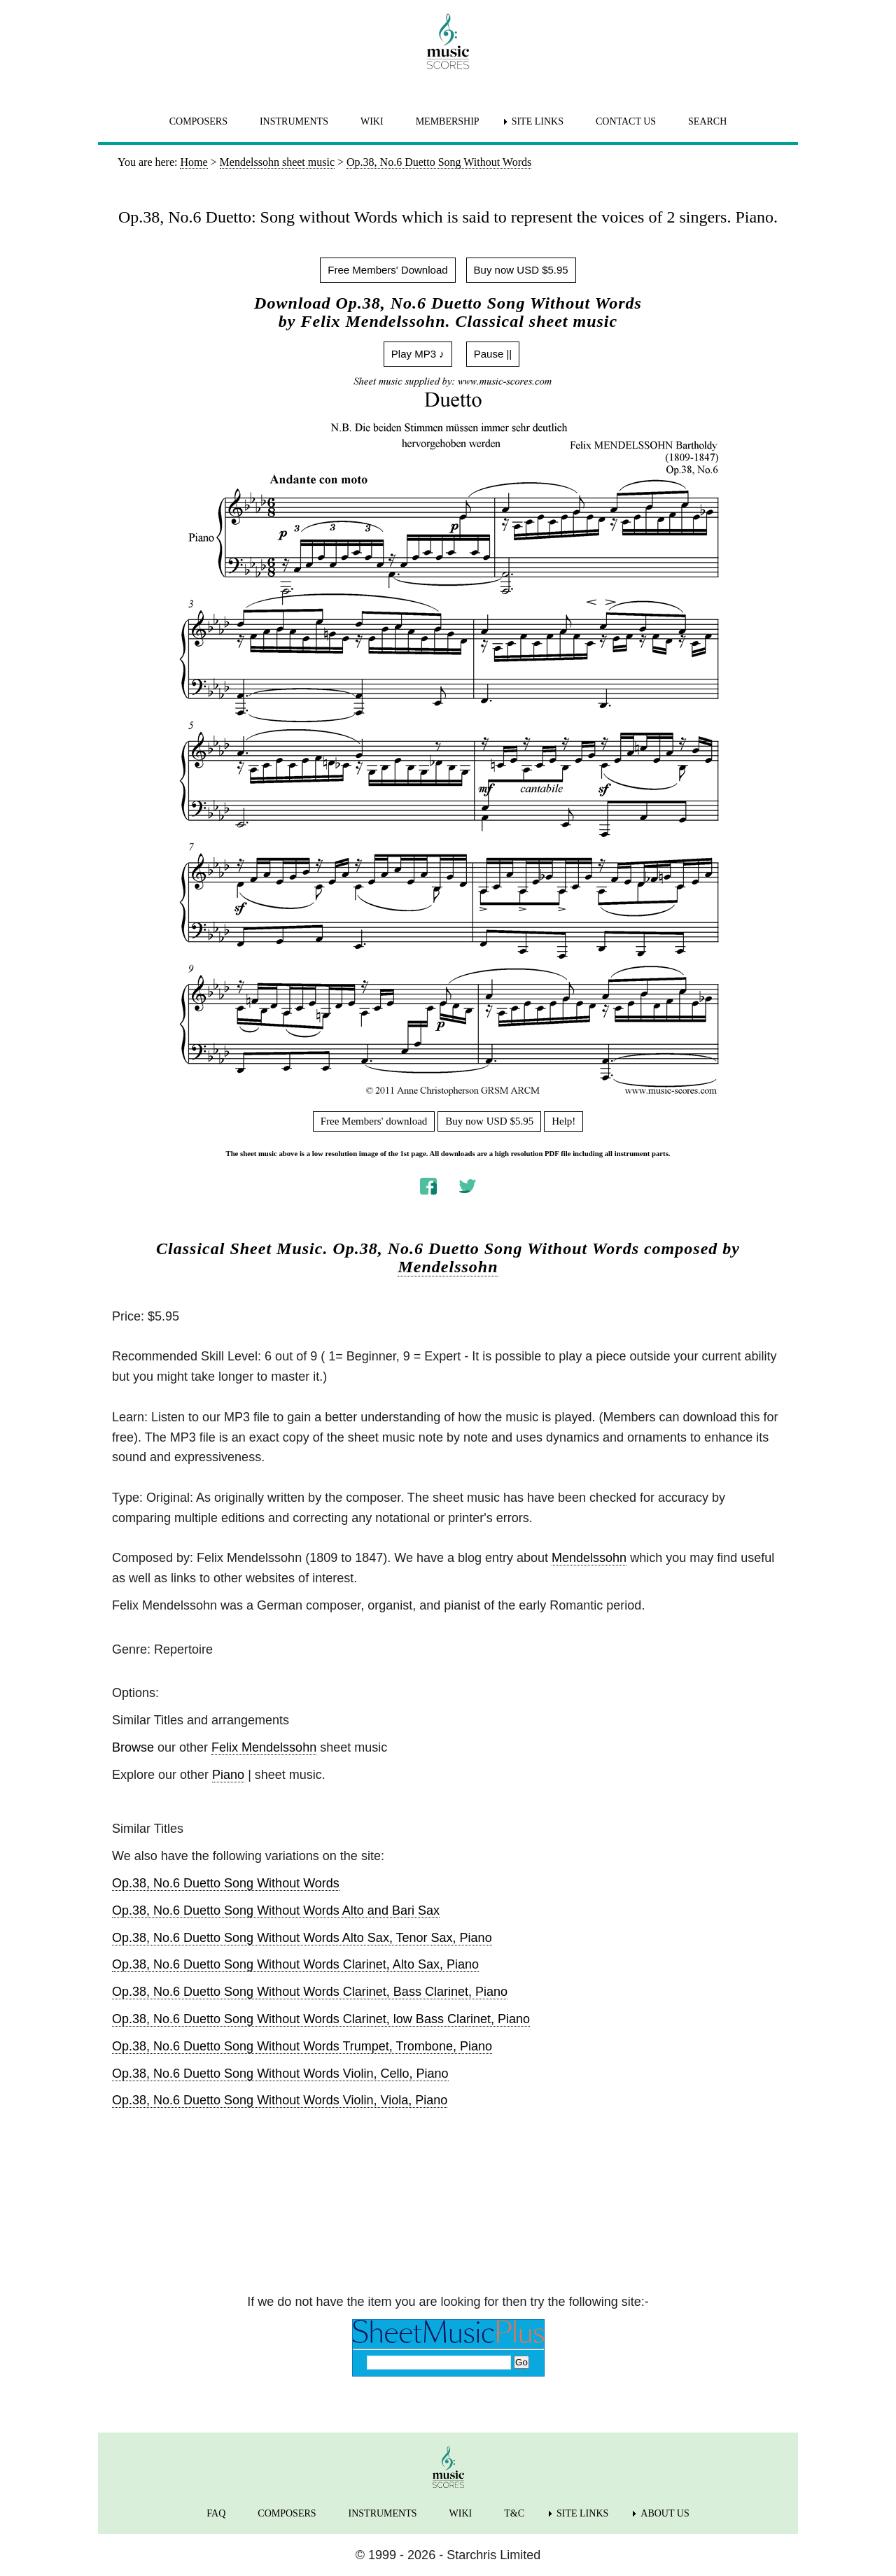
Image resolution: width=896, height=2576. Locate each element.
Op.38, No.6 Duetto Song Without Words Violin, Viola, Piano (279, 2100)
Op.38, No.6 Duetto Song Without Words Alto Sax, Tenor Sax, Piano (302, 1938)
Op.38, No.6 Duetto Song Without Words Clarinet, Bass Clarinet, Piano (309, 1992)
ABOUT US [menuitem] (664, 2513)
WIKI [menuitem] (372, 121)
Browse (133, 1747)
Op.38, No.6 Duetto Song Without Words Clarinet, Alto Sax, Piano (295, 1964)
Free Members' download (374, 1121)
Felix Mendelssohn (263, 1747)
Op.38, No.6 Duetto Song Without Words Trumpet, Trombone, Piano (302, 2046)
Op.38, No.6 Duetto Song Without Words (226, 1883)
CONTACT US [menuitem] (626, 121)
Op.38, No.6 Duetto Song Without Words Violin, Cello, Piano (280, 2074)
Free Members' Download (387, 270)
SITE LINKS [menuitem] (538, 121)
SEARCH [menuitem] (707, 121)
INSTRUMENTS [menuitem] (294, 121)
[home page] (448, 41)
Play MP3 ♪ (417, 354)
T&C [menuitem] (514, 2513)
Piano (228, 1775)
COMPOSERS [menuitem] (198, 121)
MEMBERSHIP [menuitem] (447, 121)
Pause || (493, 354)
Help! (563, 1121)
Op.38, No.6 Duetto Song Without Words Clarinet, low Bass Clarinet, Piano (321, 2019)
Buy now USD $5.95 (521, 270)
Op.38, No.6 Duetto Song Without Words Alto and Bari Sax (276, 1910)
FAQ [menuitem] (215, 2513)
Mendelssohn (448, 1267)
